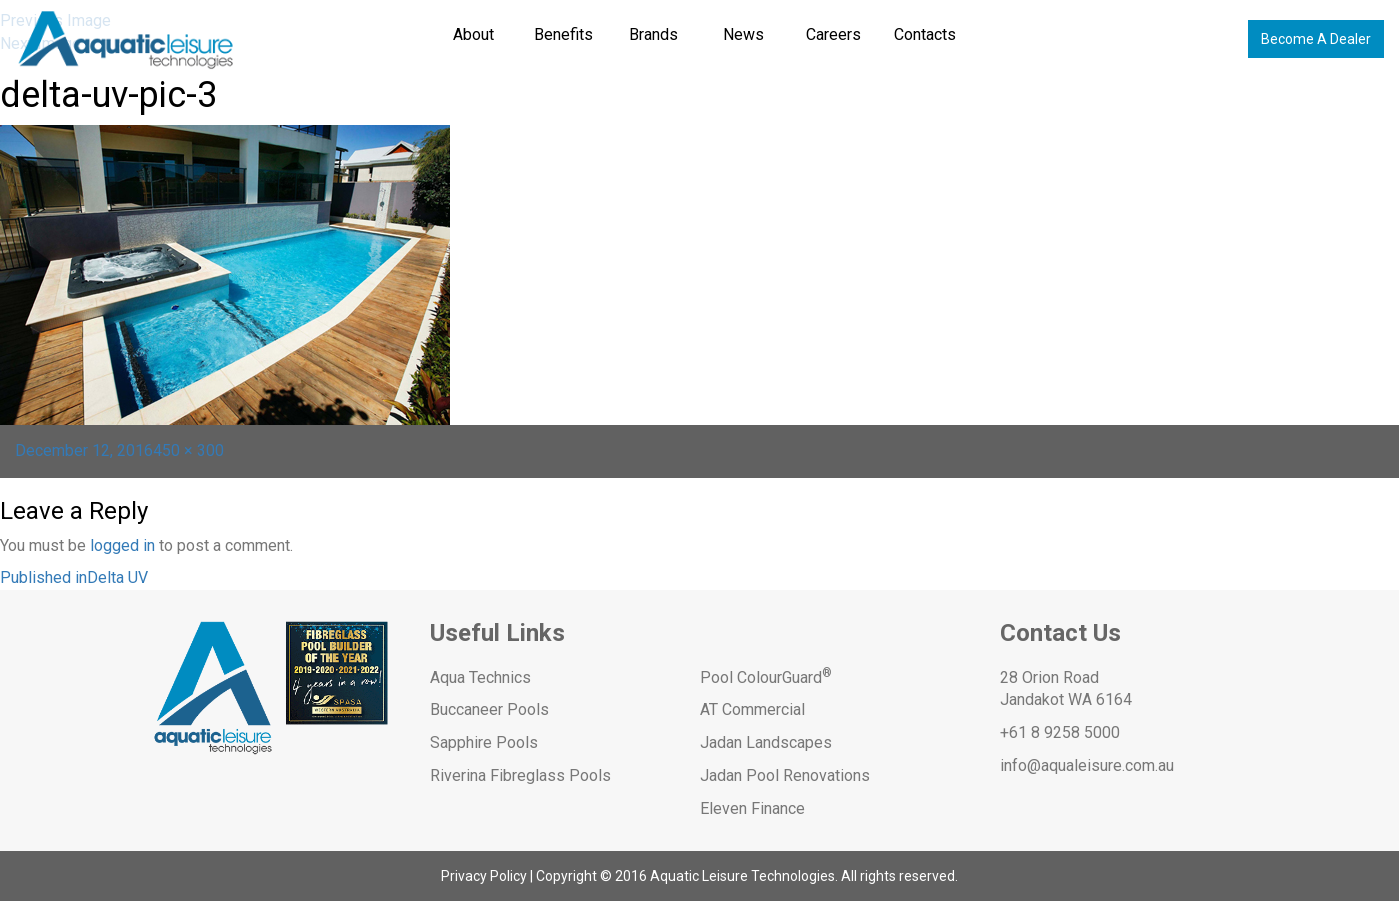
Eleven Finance (752, 808)
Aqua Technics (480, 677)
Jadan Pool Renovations (785, 775)
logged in (122, 545)
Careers (833, 34)
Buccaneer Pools (489, 709)
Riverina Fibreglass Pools (520, 775)
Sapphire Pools (484, 742)
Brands (653, 34)
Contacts (925, 34)
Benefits (563, 34)
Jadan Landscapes (766, 742)
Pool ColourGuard (766, 677)
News (743, 34)
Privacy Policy (484, 876)
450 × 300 (188, 450)
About (473, 34)
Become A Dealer (1316, 39)
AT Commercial (752, 709)
